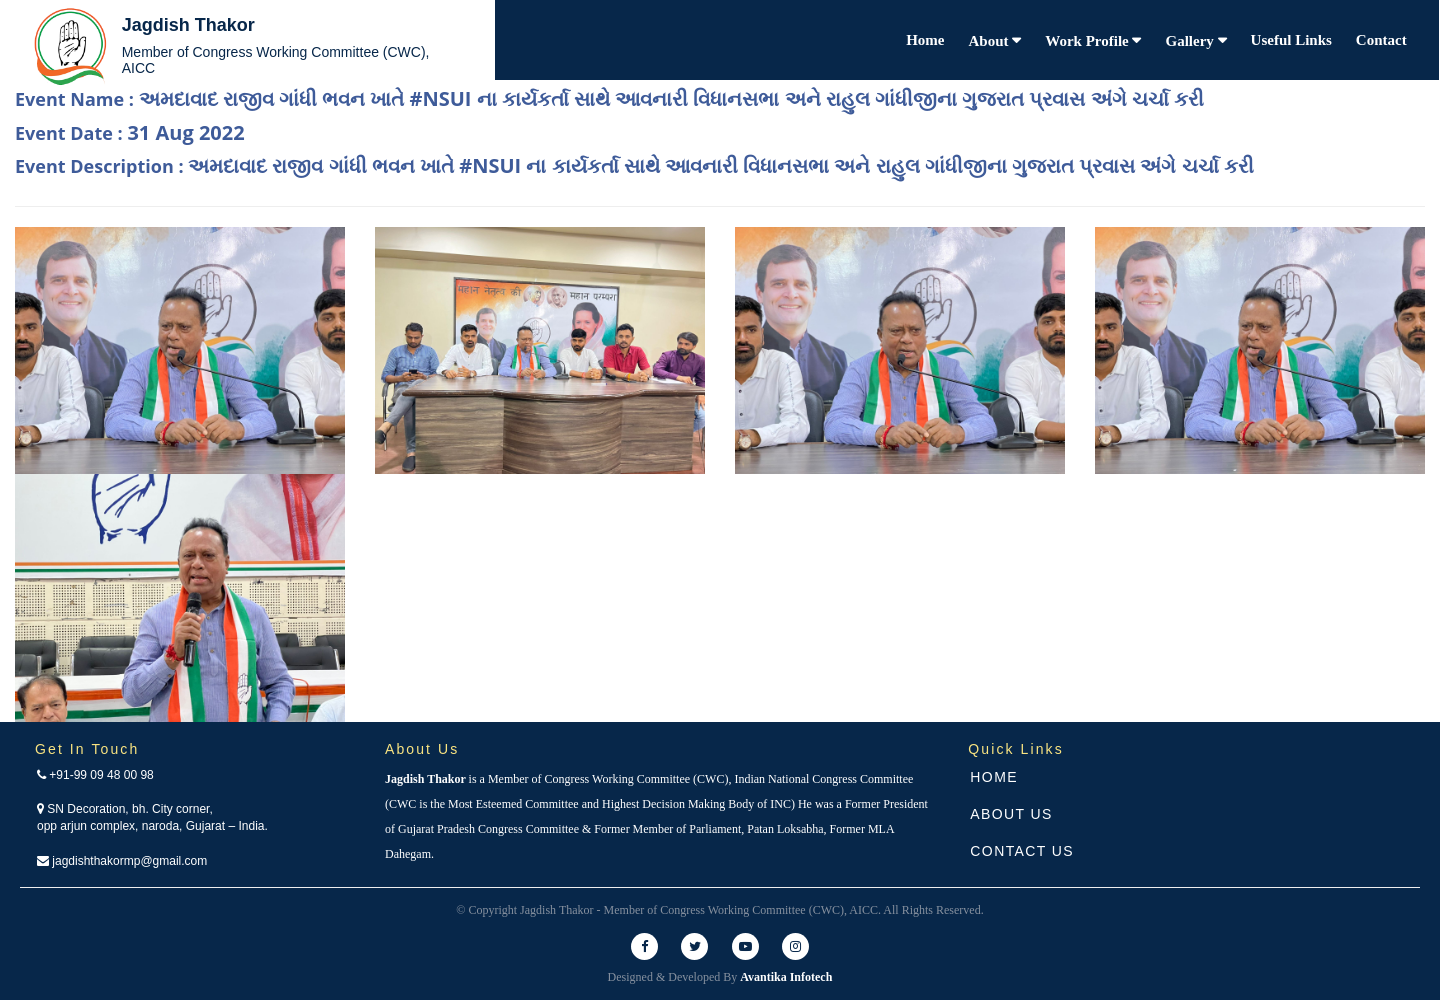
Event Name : (609, 98)
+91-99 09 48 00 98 (95, 775)
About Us (1011, 814)
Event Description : (634, 165)
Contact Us (1022, 851)
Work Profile (1088, 41)
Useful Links (1291, 40)
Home (925, 40)
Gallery (1191, 41)
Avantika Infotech (786, 977)
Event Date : (130, 132)
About (991, 41)
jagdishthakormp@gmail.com (122, 861)
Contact (1381, 40)
